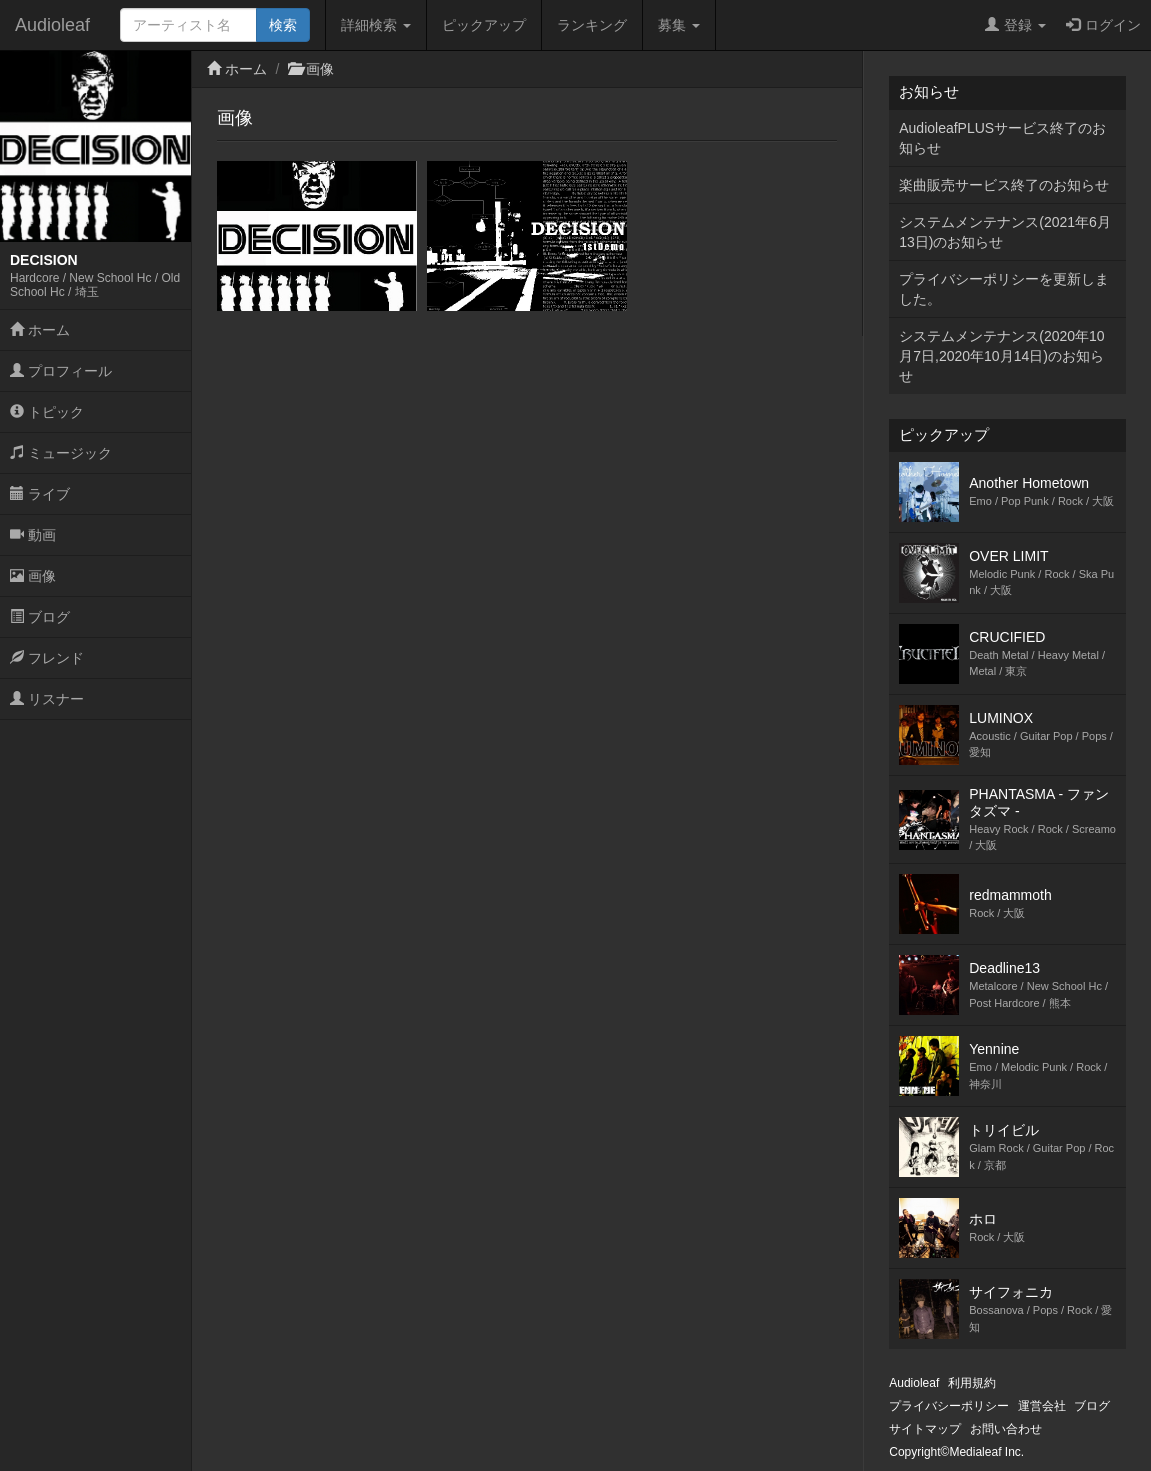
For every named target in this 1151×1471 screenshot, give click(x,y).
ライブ (40, 494)
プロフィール (61, 371)
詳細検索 (376, 25)
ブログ (40, 617)
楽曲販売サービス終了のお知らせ (1004, 185)
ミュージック (61, 453)
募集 (679, 25)
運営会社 (1042, 1406)
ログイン (1103, 25)
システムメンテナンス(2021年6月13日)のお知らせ (1005, 232)
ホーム (40, 330)
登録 (1015, 25)
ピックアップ (484, 25)
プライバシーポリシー (949, 1406)
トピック (47, 412)
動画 (33, 535)
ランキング (592, 25)
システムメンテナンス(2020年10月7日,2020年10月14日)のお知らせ (1001, 356)
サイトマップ (925, 1429)
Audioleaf (52, 25)
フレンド (47, 658)
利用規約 (972, 1383)
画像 (33, 576)
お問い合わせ (1006, 1429)
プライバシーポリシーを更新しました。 (1004, 289)
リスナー (47, 699)
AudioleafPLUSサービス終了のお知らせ (1002, 138)
